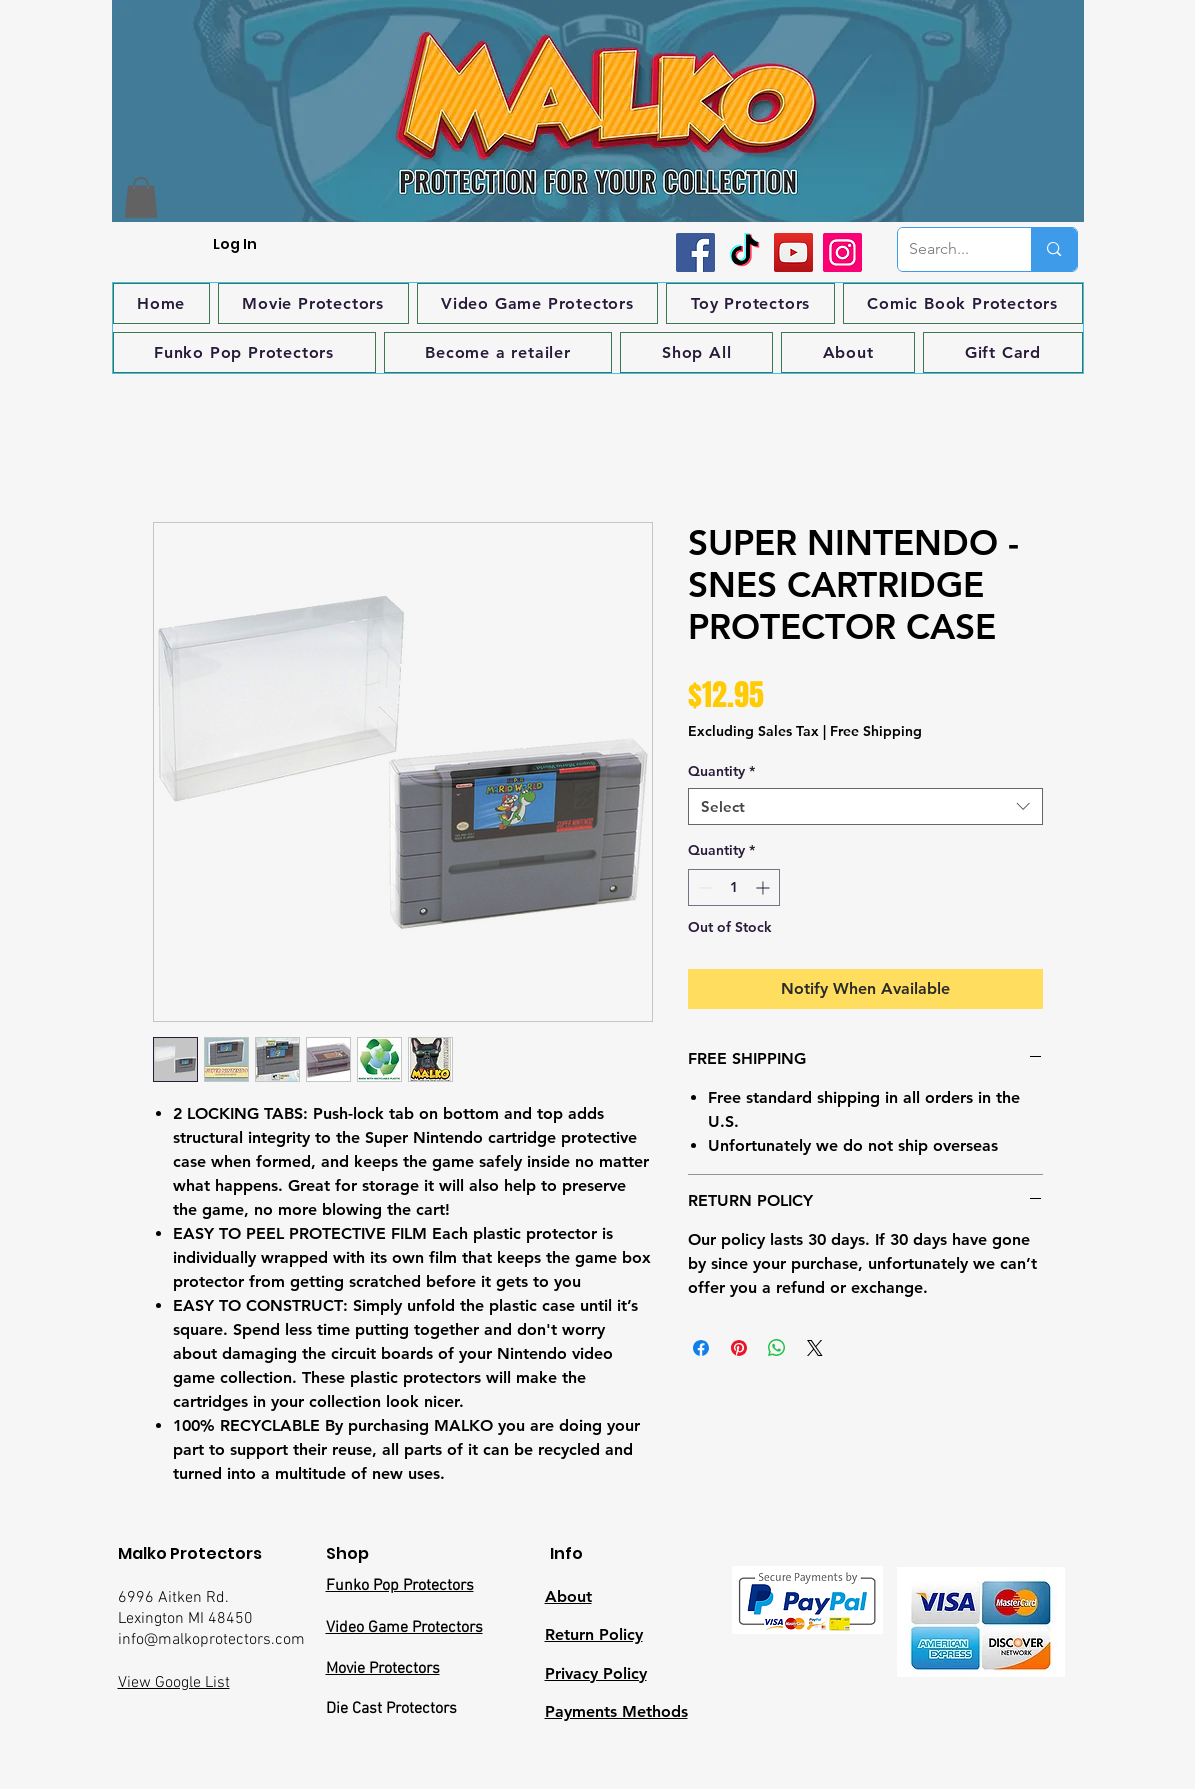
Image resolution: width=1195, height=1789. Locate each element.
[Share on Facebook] (701, 1348)
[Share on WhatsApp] (777, 1348)
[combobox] (865, 807)
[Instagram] (842, 252)
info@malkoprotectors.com (211, 1640)
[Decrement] (703, 887)
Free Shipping (876, 731)
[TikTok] (744, 252)
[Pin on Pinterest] (739, 1348)
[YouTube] (793, 252)
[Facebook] (695, 252)
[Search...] (949, 249)
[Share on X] (815, 1348)
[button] (141, 197)
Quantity (721, 771)
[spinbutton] (734, 887)
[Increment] (764, 887)
